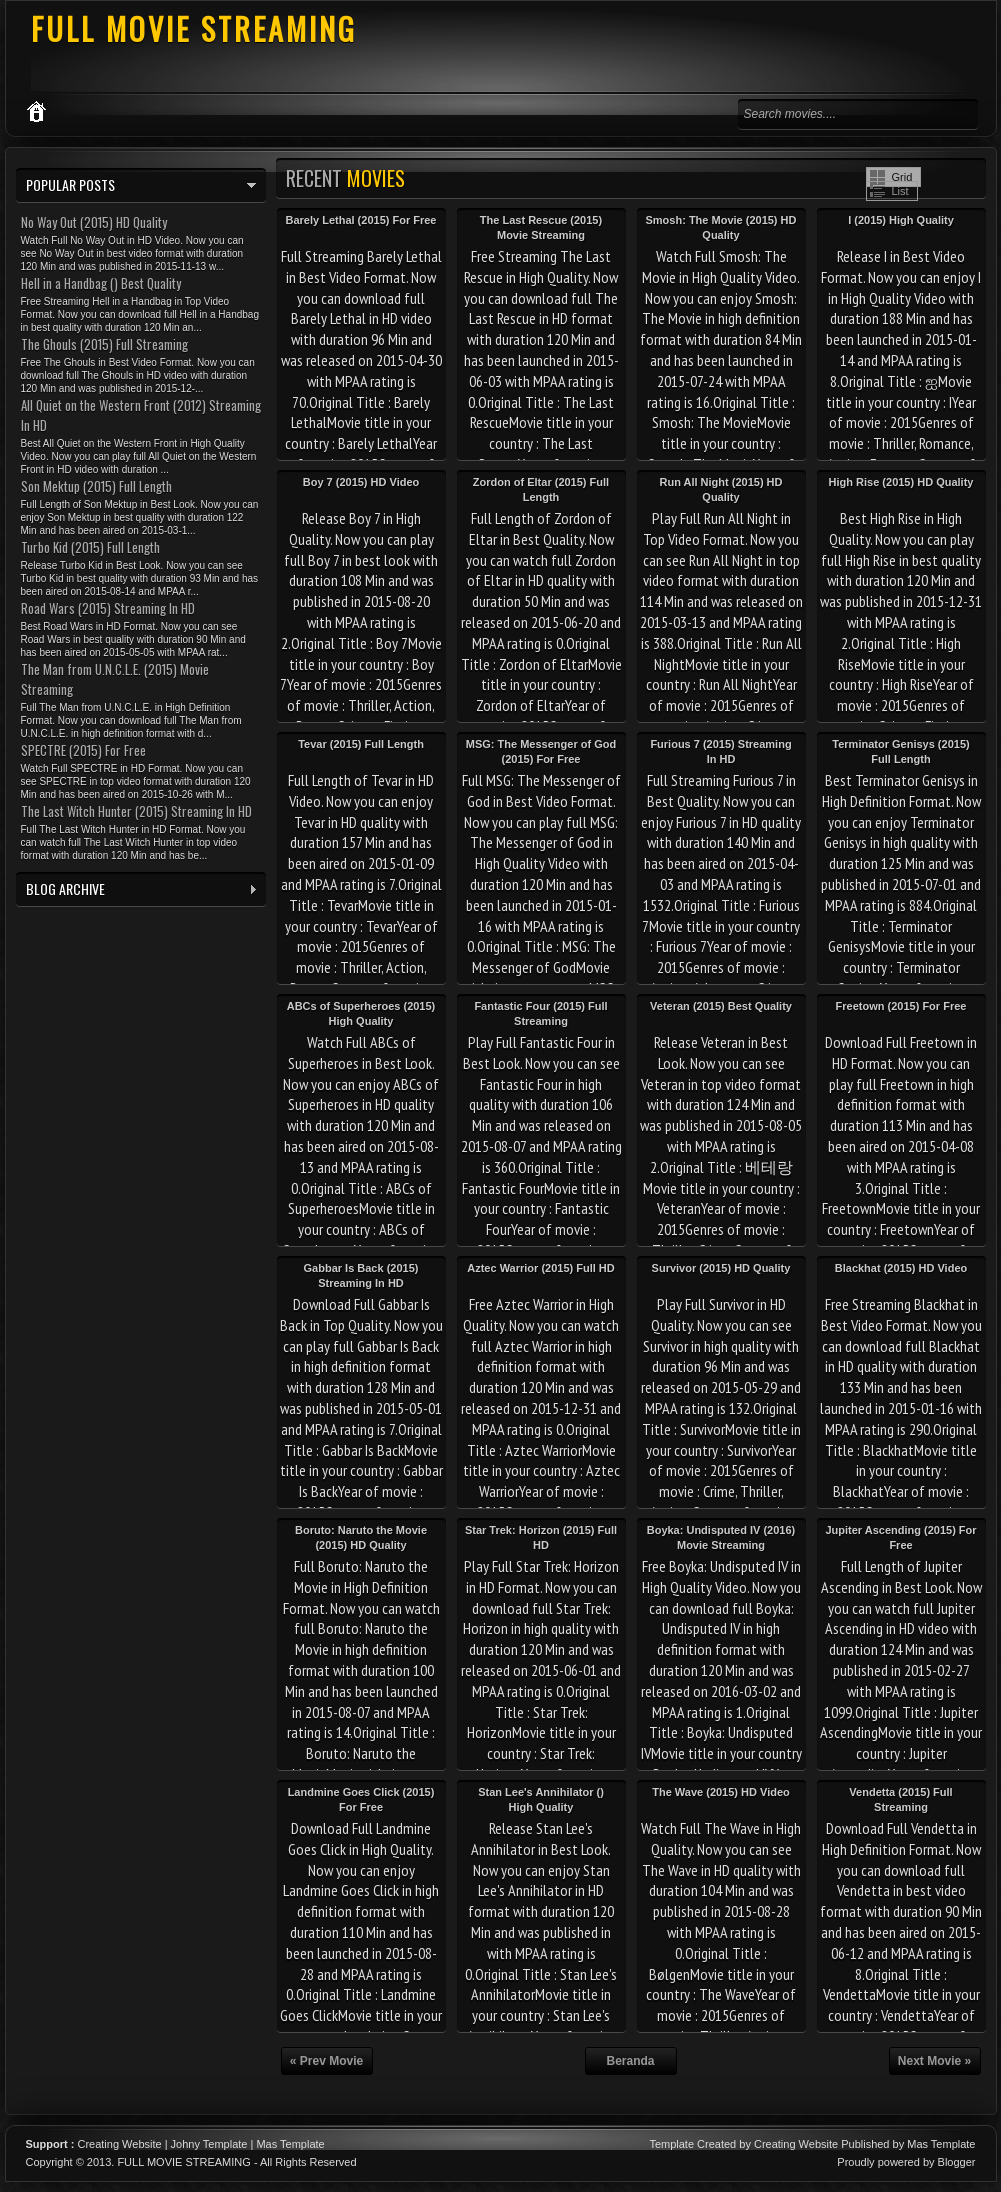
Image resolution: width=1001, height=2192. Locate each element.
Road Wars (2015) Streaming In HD (108, 608)
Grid (902, 177)
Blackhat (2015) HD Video (901, 1268)
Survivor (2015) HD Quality (721, 1268)
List (900, 191)
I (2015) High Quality (901, 220)
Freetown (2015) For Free (901, 1006)
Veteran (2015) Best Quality (721, 1006)
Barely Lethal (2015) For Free (360, 220)
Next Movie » (934, 2061)
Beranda (630, 2061)
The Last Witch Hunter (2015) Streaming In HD (136, 811)
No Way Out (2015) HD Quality (94, 222)
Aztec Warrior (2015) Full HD (541, 1268)
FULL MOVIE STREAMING (194, 28)
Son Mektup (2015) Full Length (96, 486)
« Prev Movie (326, 2061)
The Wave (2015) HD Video (721, 1792)
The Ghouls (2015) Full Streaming (104, 344)
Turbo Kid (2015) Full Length (90, 547)
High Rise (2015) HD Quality (901, 482)
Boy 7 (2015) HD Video (361, 482)
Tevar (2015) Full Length (361, 744)
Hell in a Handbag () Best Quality (101, 283)
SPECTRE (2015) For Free (83, 750)
